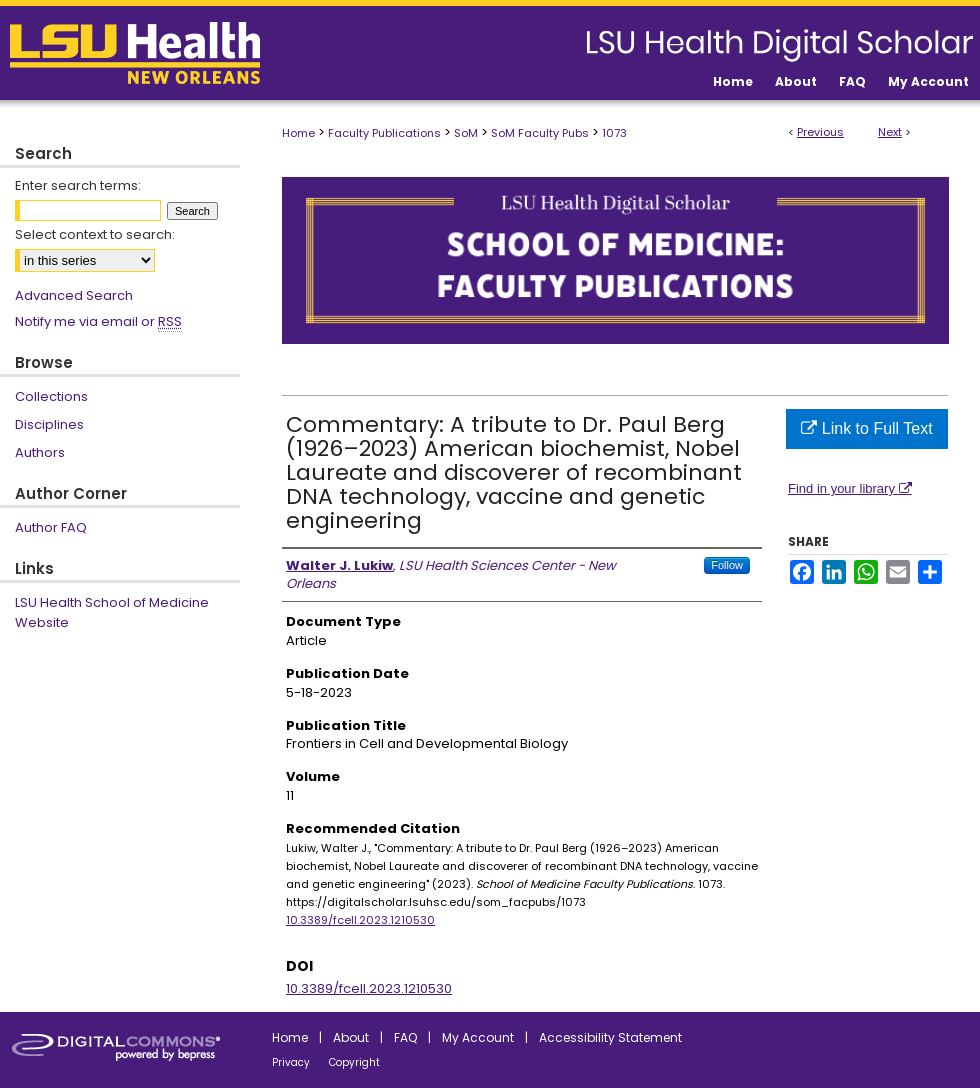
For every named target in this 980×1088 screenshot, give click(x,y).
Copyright (354, 1062)
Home (298, 133)
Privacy (291, 1062)
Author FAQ (51, 527)
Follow (727, 565)
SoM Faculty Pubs (540, 133)
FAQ (405, 1037)
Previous (820, 132)
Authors (40, 452)
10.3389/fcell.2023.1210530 (360, 920)
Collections (51, 396)
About (351, 1037)
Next (890, 132)
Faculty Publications (384, 133)
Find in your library (850, 488)
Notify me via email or (98, 322)
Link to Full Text (866, 428)
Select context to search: (95, 234)
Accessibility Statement (610, 1037)
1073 (614, 133)
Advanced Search (74, 295)
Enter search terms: (78, 185)
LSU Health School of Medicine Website (112, 612)
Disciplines (49, 424)
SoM (466, 133)
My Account (478, 1037)
